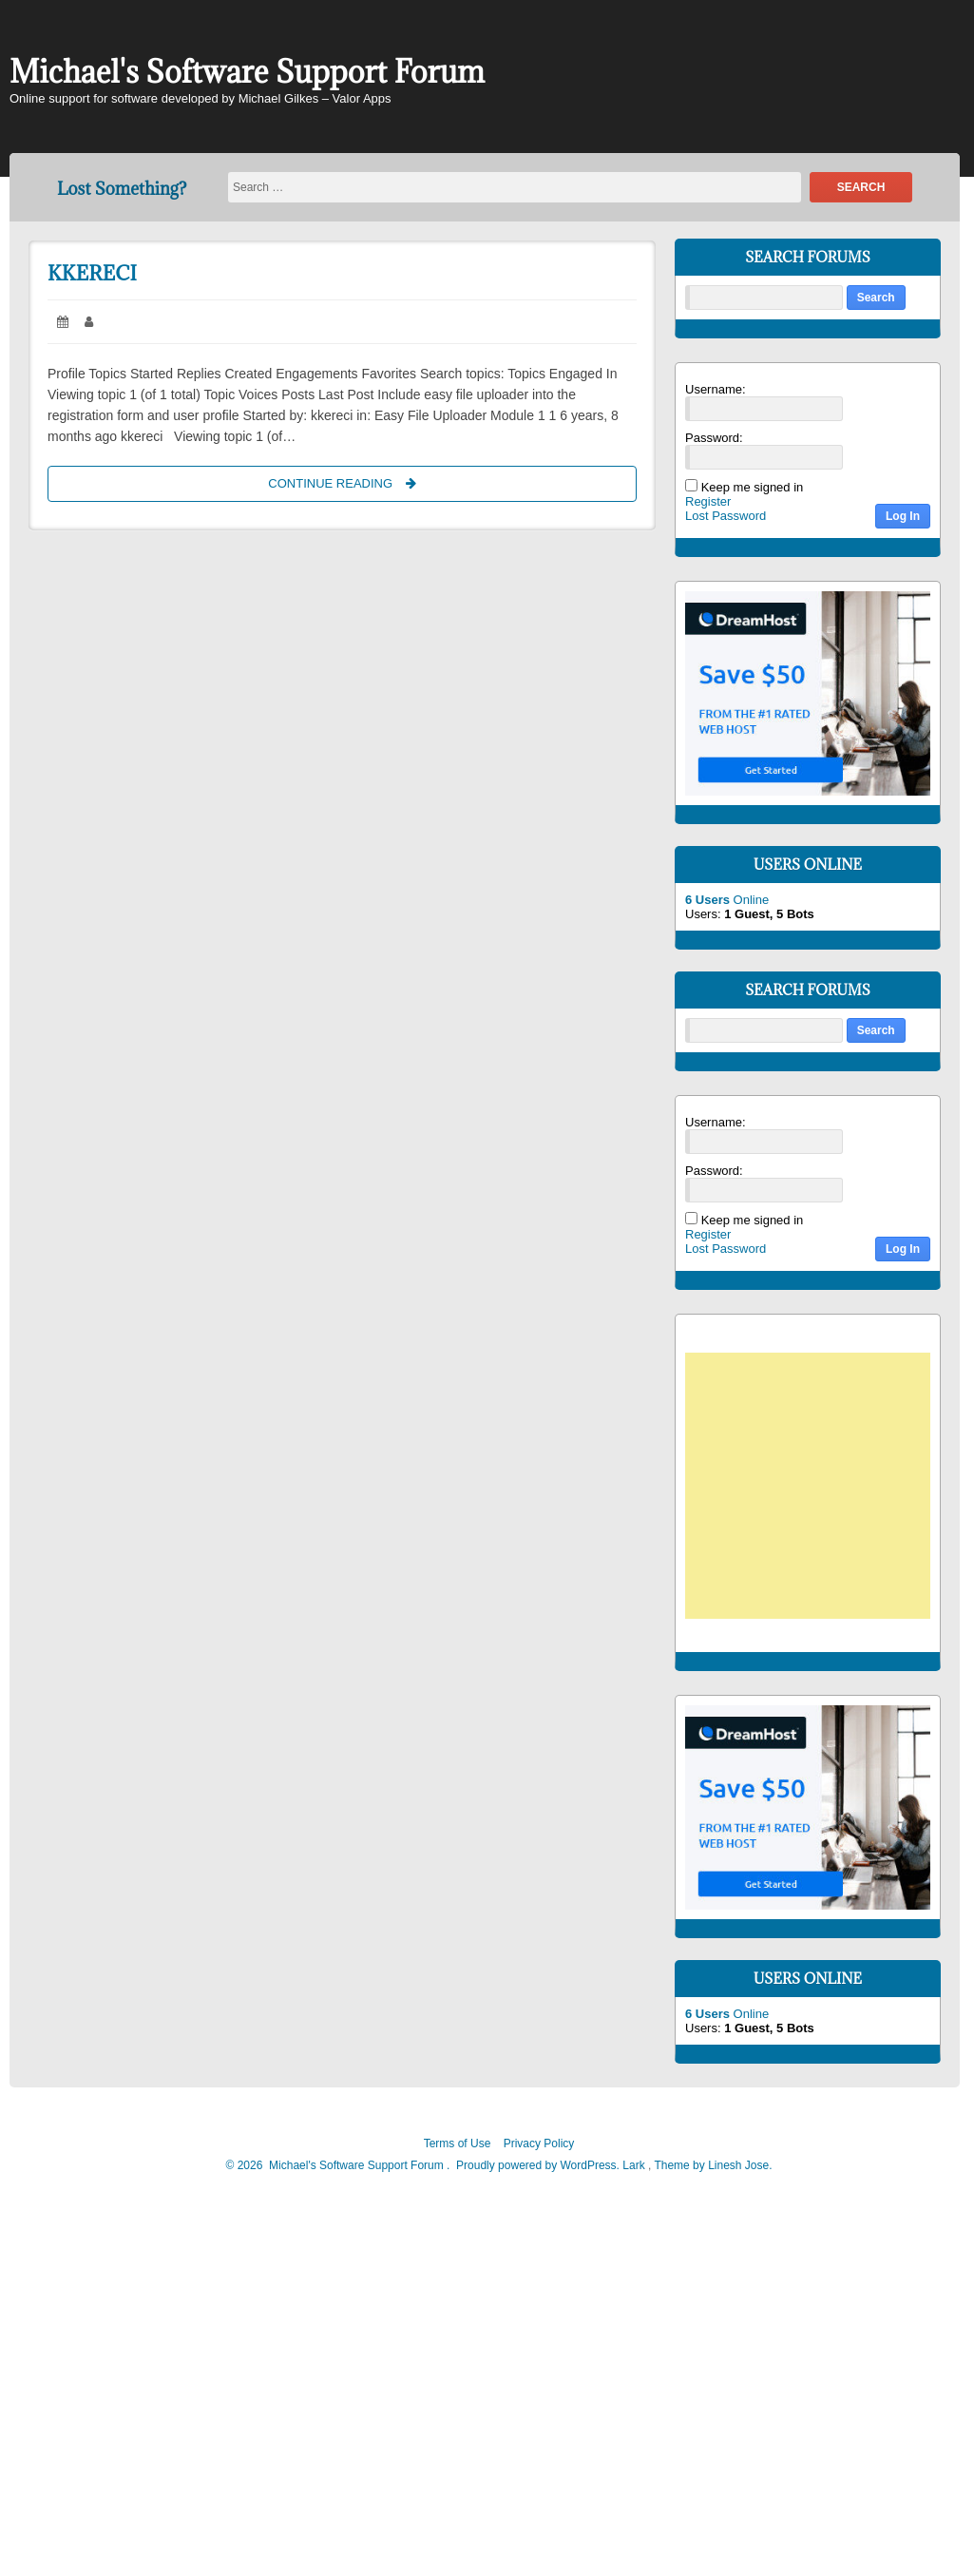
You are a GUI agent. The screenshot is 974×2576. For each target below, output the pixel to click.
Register (708, 501)
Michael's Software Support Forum (247, 71)
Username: (715, 389)
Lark (635, 2165)
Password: (714, 438)
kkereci (92, 273)
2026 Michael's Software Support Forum (338, 2165)
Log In (903, 516)
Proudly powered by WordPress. (538, 2165)
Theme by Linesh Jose (713, 2165)
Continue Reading (358, 481)
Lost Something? (121, 189)
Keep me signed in (752, 487)
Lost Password (725, 516)
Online (727, 900)
